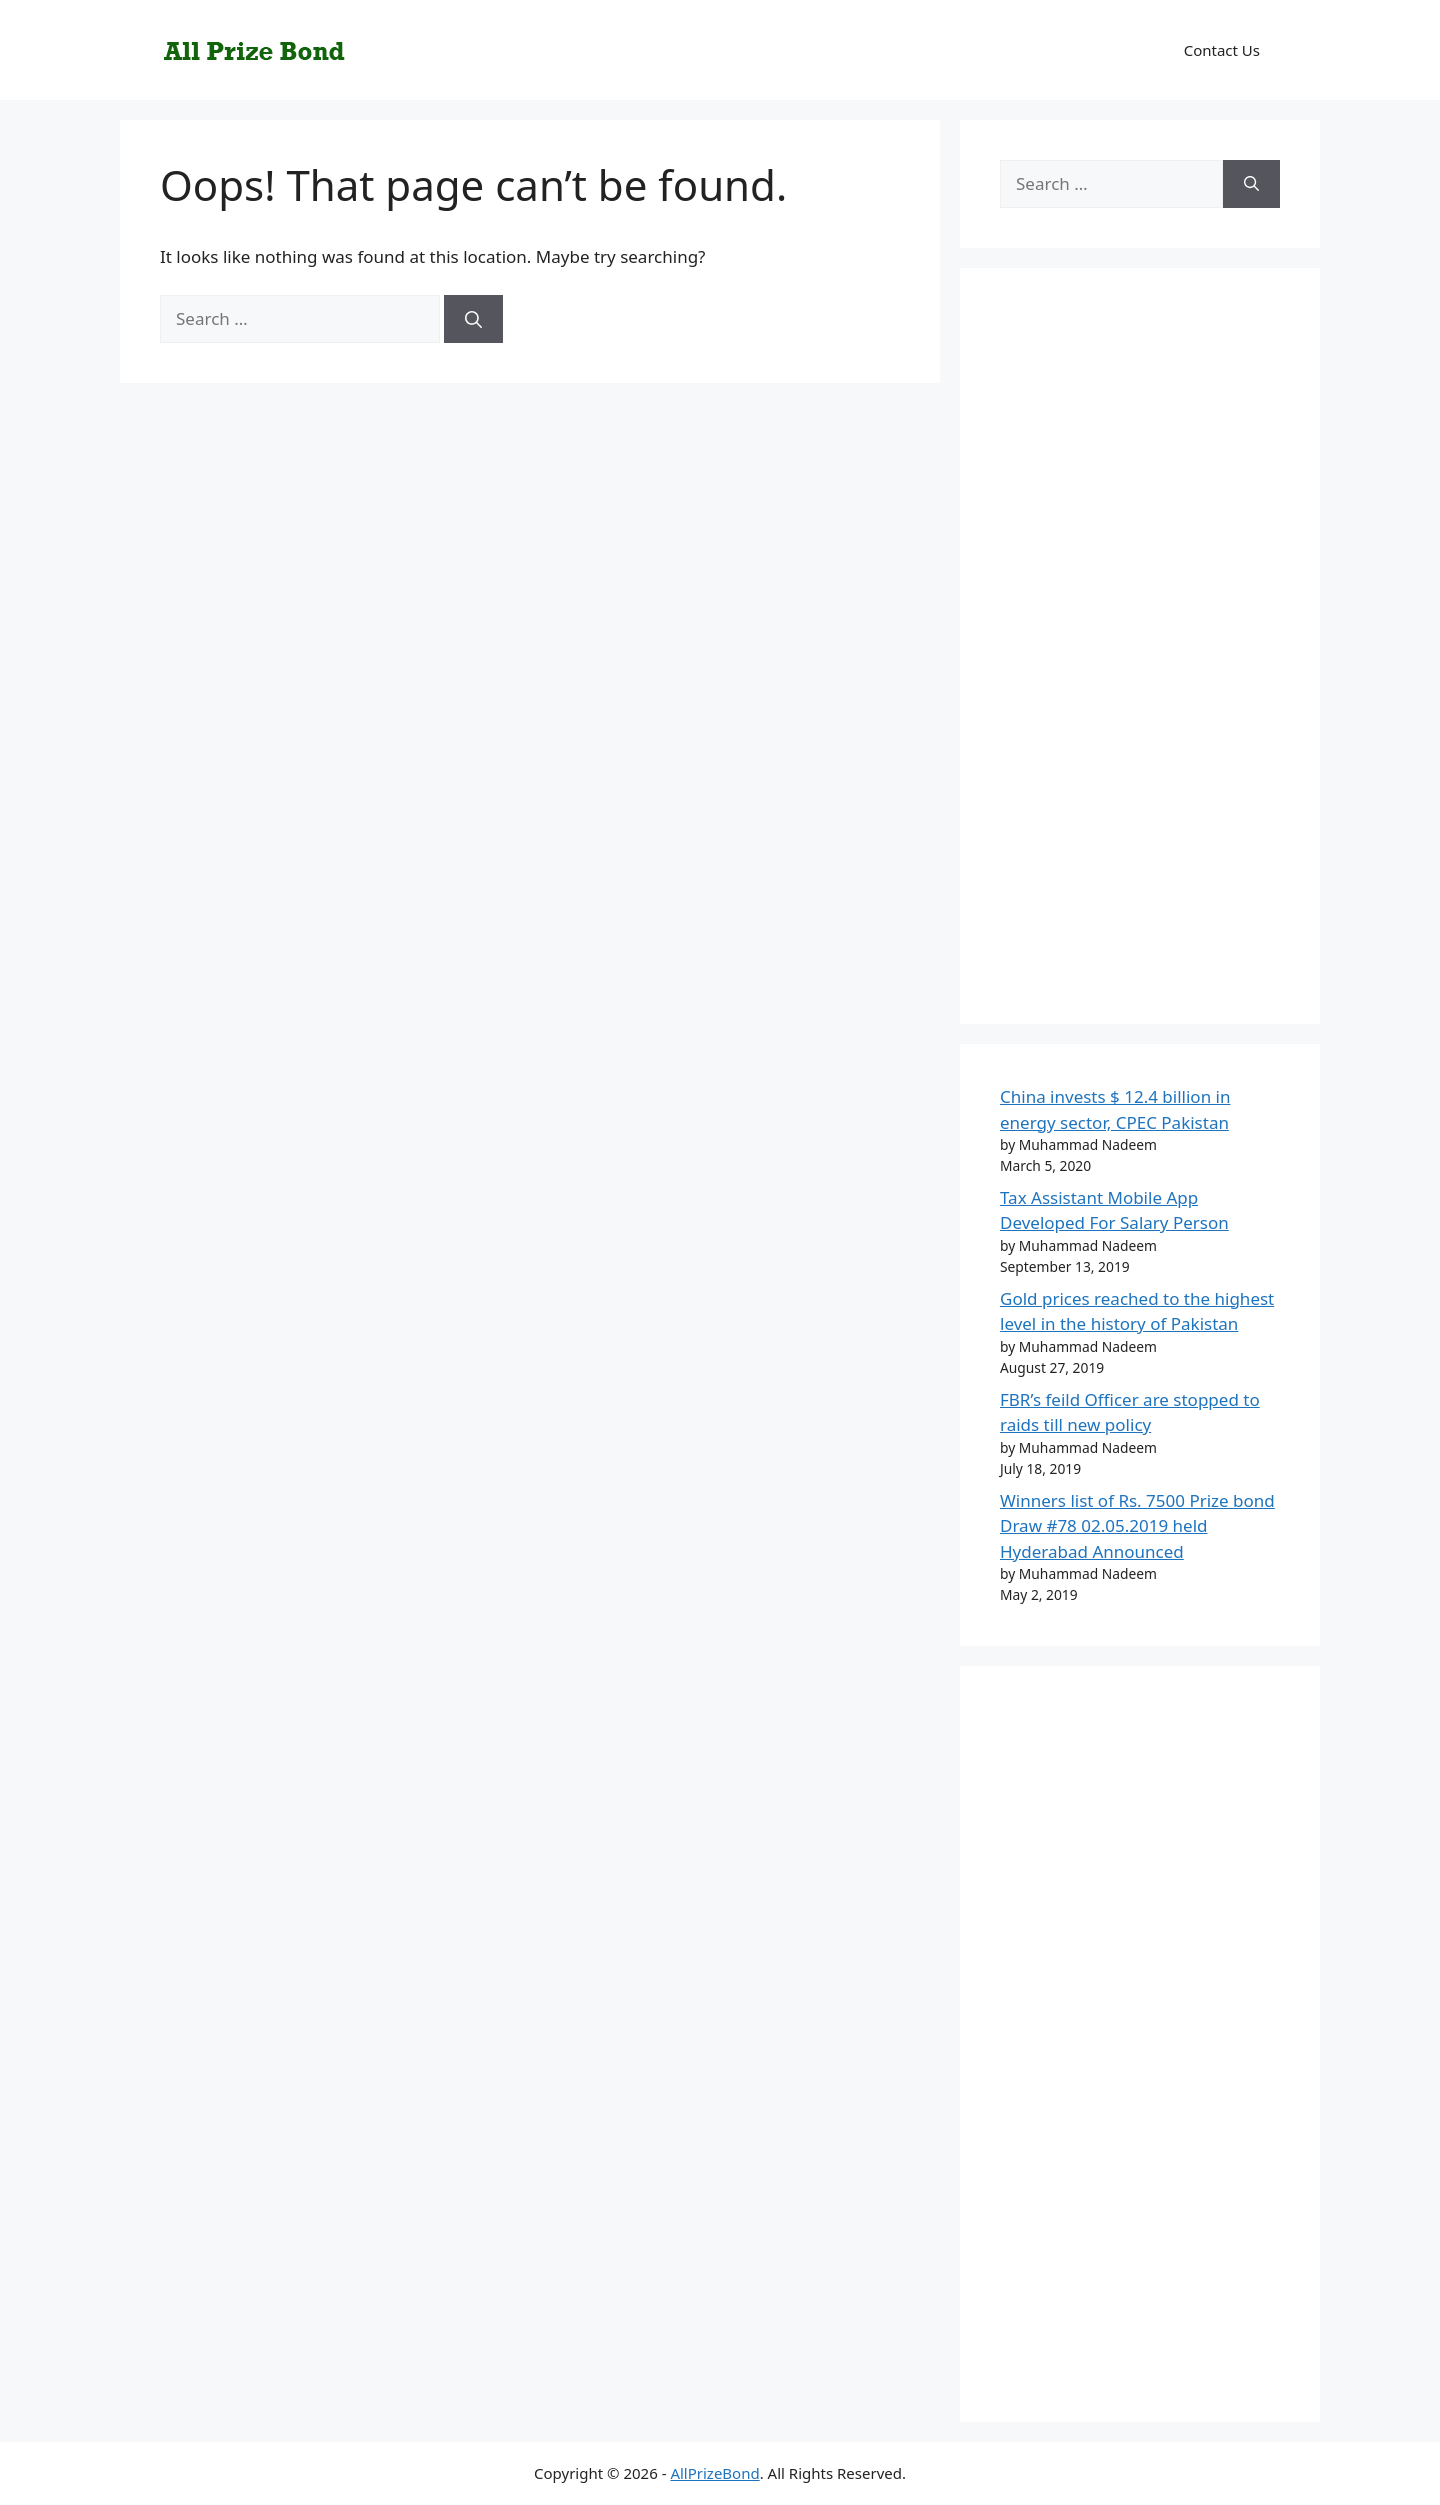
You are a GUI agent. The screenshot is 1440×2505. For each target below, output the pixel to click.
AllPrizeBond (714, 2473)
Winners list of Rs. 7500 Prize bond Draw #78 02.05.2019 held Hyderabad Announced (1137, 1526)
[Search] (473, 319)
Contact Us (1222, 50)
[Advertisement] (1140, 659)
